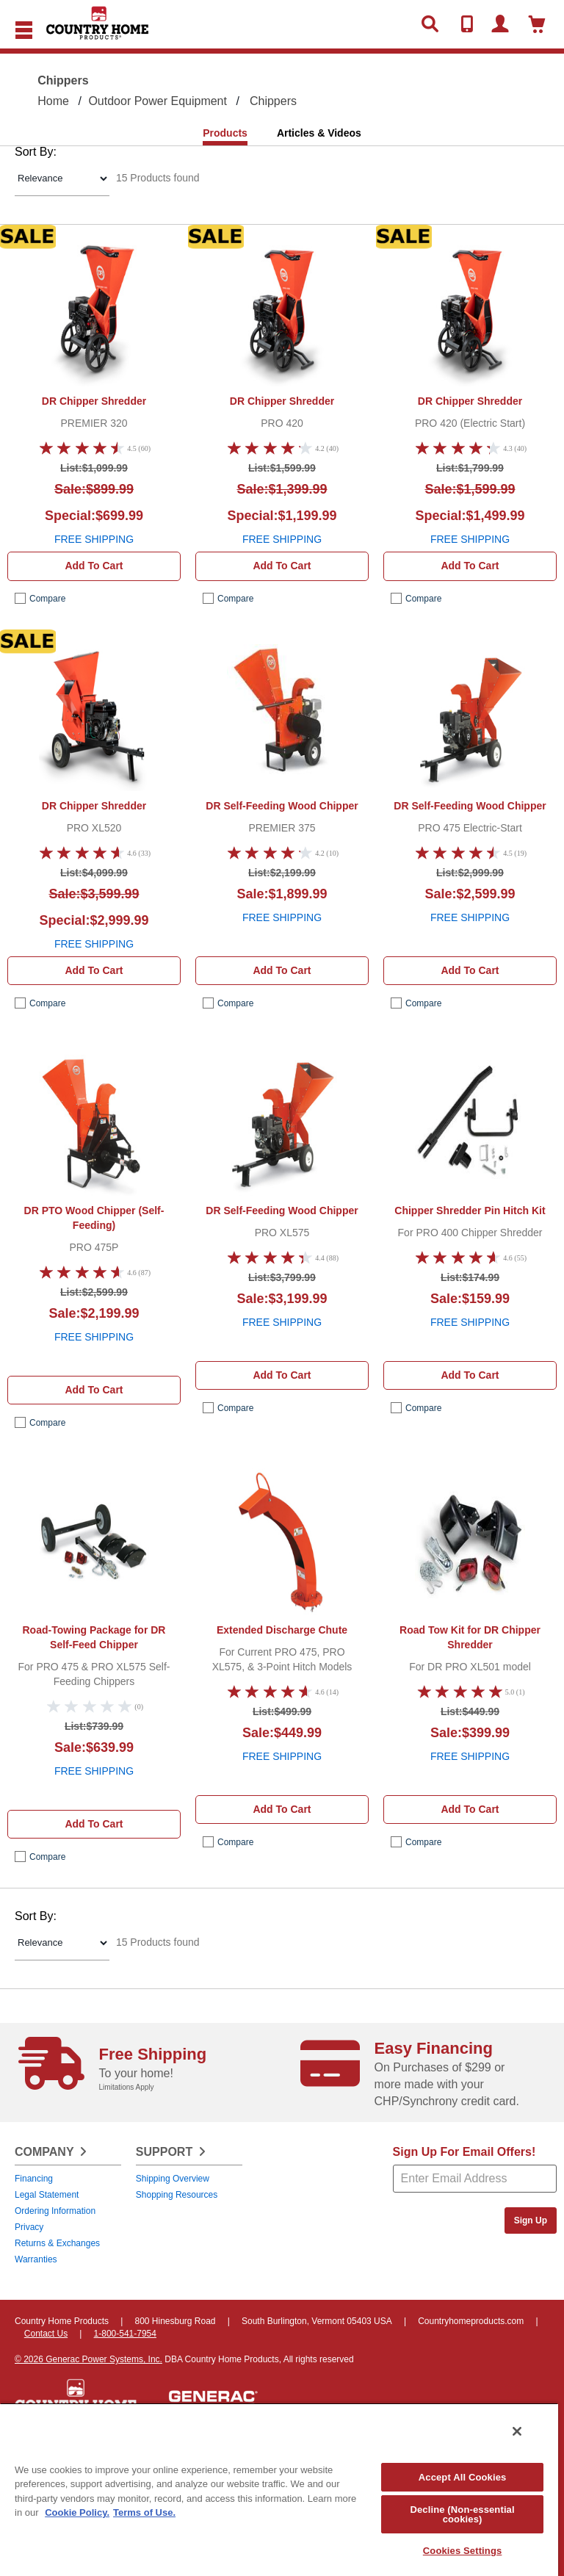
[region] (279, 2489)
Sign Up (530, 2220)
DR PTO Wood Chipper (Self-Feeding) (94, 1218)
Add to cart (94, 565)
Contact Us (46, 2333)
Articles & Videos (319, 133)
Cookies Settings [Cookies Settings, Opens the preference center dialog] (462, 2550)
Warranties (36, 2259)
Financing (34, 2178)
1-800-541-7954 (125, 2333)
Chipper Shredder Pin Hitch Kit (469, 1210)
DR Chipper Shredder (94, 401)
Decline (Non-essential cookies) (462, 2514)
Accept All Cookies (463, 2477)
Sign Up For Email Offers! (464, 2152)
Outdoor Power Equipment (157, 101)
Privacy (29, 2227)
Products (225, 133)
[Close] (517, 2431)
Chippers (273, 101)
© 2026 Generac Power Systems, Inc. (88, 2359)
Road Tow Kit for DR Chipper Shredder (470, 1637)
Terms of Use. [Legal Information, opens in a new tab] (144, 2512)
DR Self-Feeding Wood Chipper (282, 806)
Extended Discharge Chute (282, 1630)
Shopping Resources (176, 2195)
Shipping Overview (172, 2178)
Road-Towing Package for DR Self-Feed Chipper (94, 1637)
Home (53, 101)
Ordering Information (55, 2211)
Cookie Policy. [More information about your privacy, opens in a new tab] (77, 2512)
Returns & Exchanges (57, 2243)
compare (47, 599)
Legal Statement (47, 2195)
